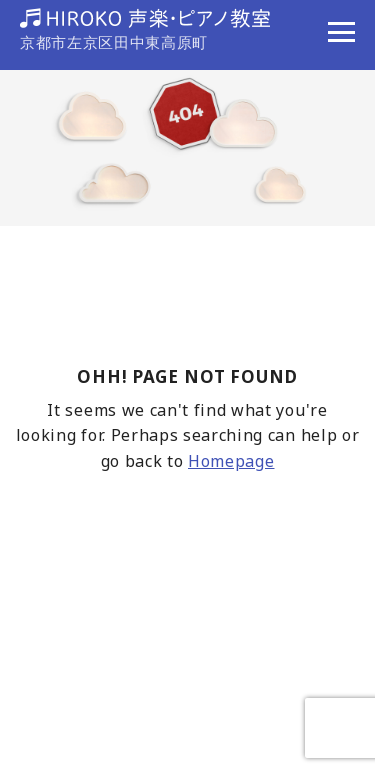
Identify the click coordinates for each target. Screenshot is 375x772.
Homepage (231, 461)
